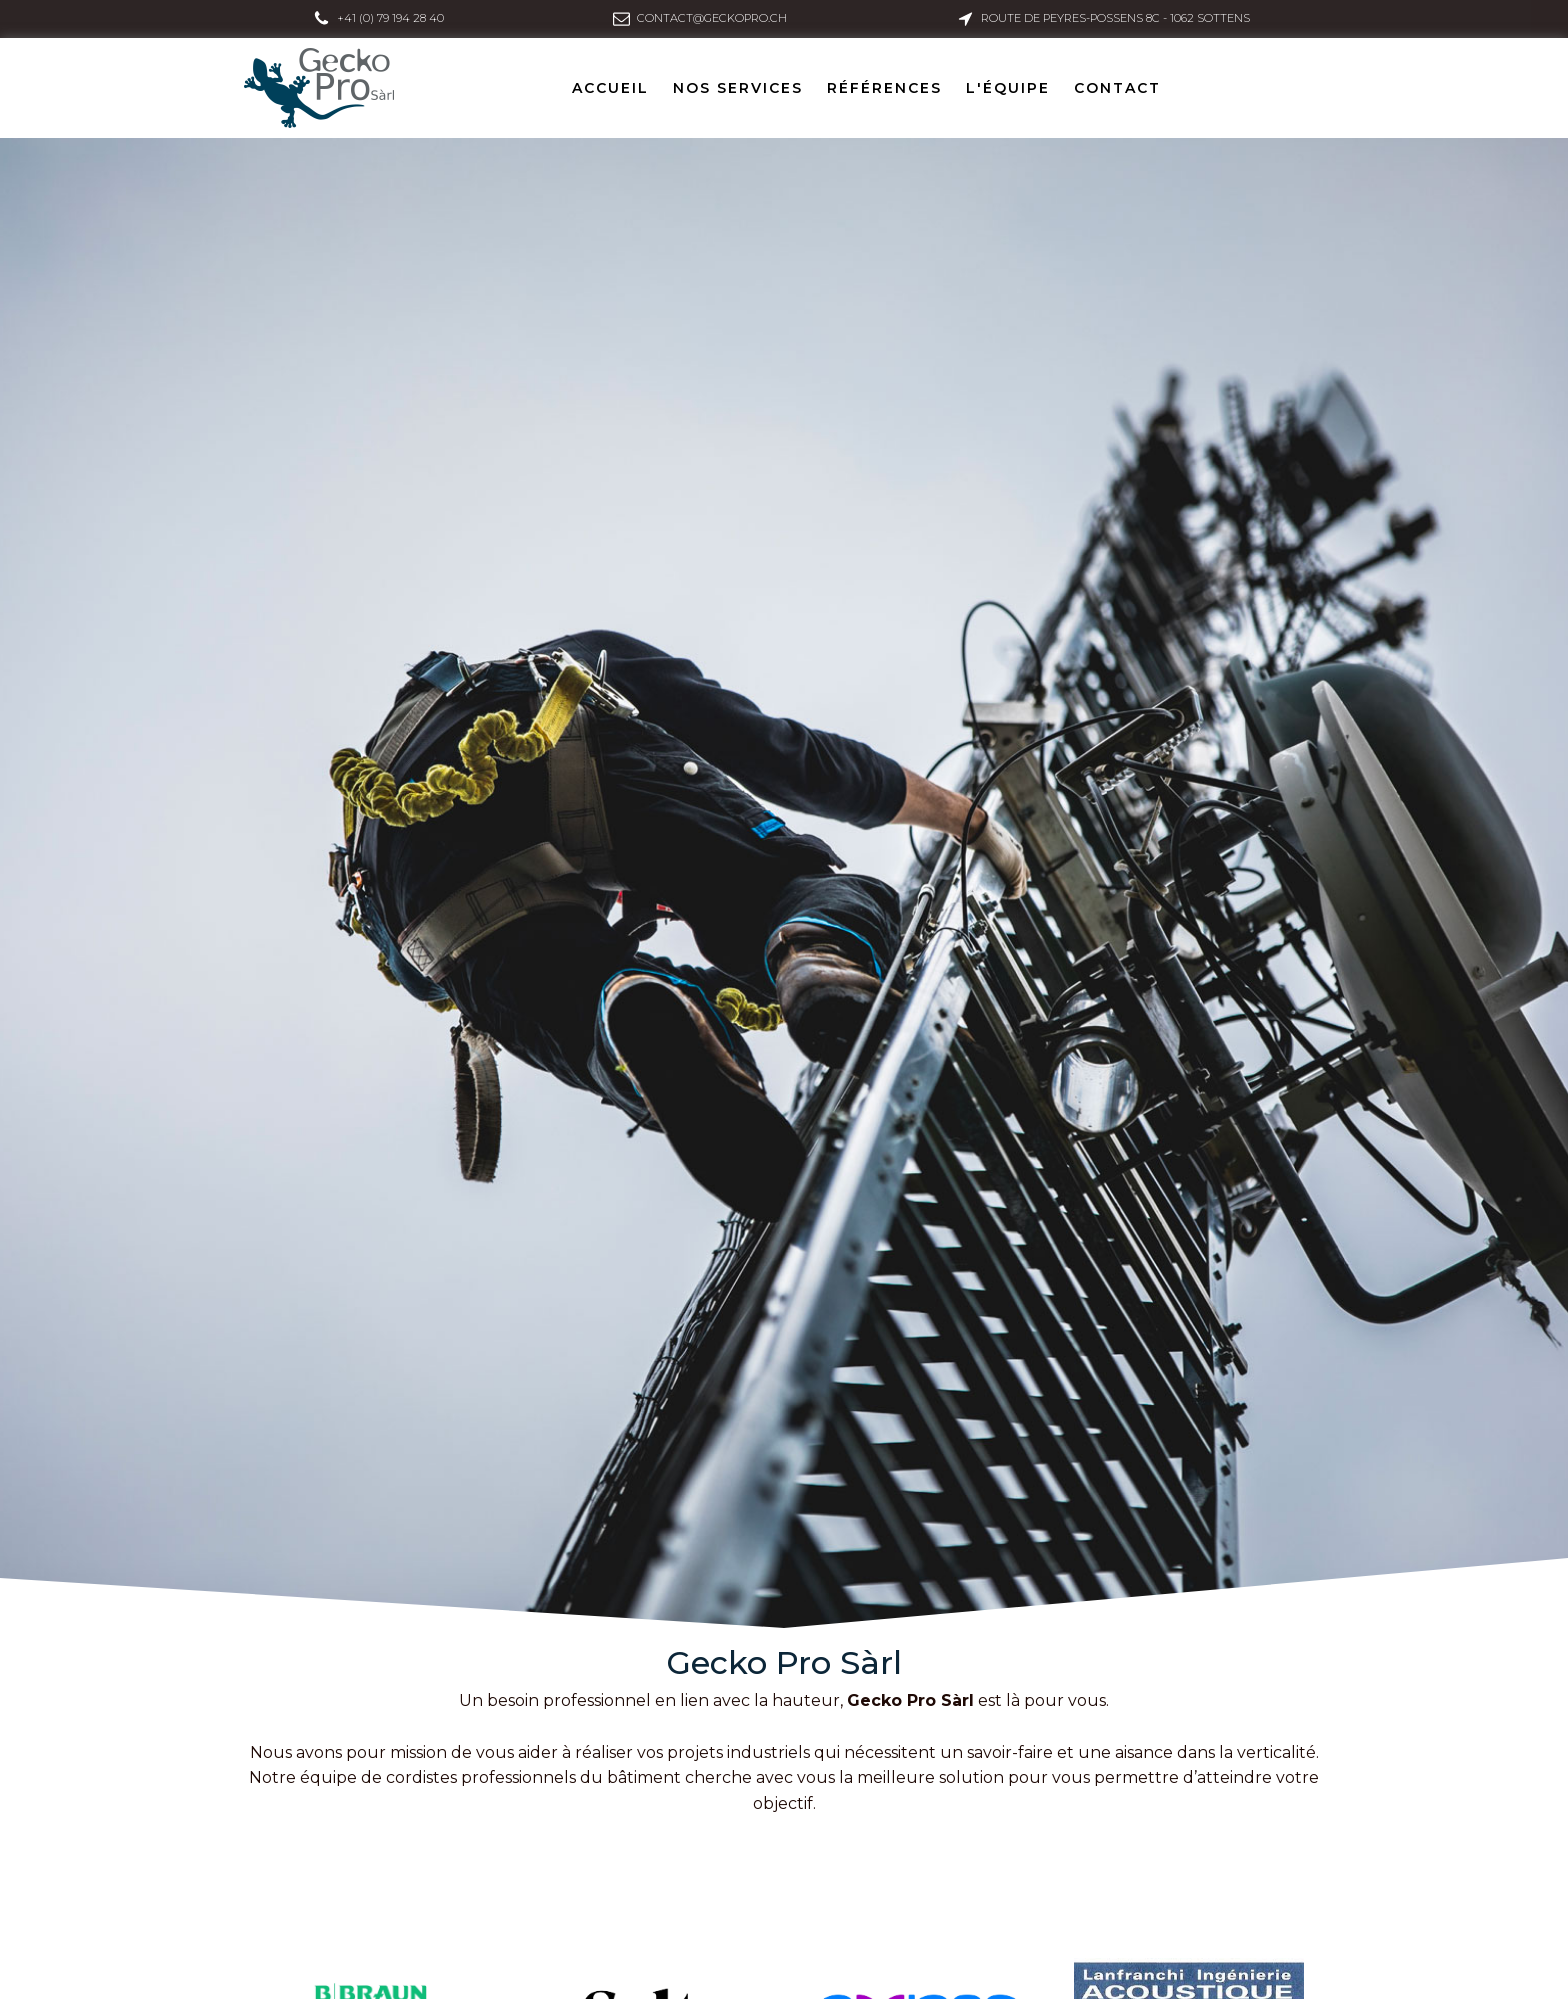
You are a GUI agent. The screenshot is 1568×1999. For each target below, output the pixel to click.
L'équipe (1008, 88)
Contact (1117, 88)
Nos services (738, 88)
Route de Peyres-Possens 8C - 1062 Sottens (1115, 18)
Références (884, 88)
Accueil (610, 88)
